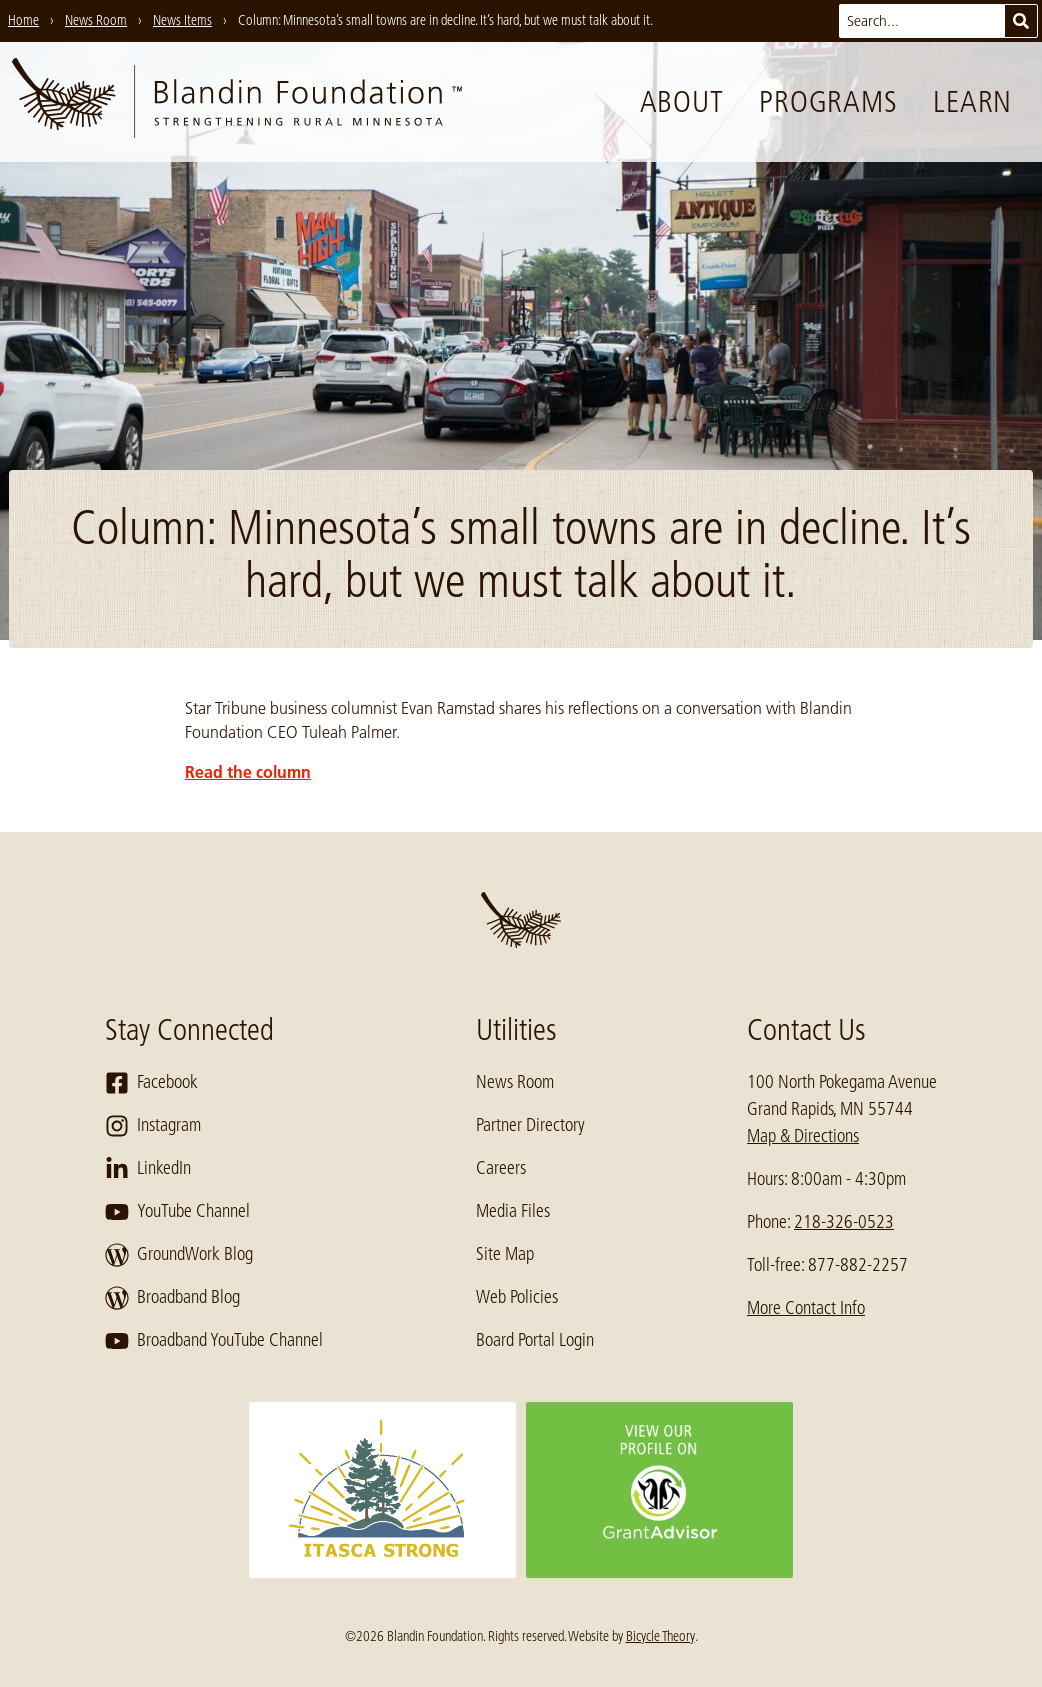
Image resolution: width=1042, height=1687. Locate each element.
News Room (515, 1082)
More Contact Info (806, 1308)
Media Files (513, 1211)
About (682, 102)
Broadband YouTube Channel (214, 1341)
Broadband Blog (172, 1298)
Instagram (153, 1126)
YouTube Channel (177, 1212)
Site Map (505, 1254)
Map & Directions (803, 1136)
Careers (501, 1168)
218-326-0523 (844, 1222)
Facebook (151, 1083)
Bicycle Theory (660, 1636)
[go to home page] (237, 102)
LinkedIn (148, 1169)
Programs (828, 102)
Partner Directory (530, 1125)
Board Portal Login (535, 1340)
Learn (972, 102)
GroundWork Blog (179, 1255)
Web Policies (517, 1297)
